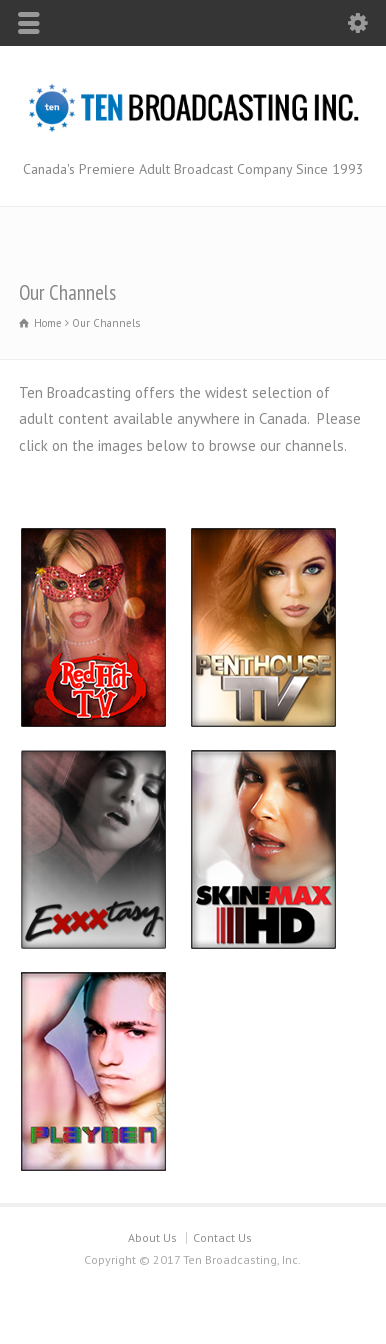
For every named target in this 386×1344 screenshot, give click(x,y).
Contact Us (222, 1237)
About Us (152, 1237)
